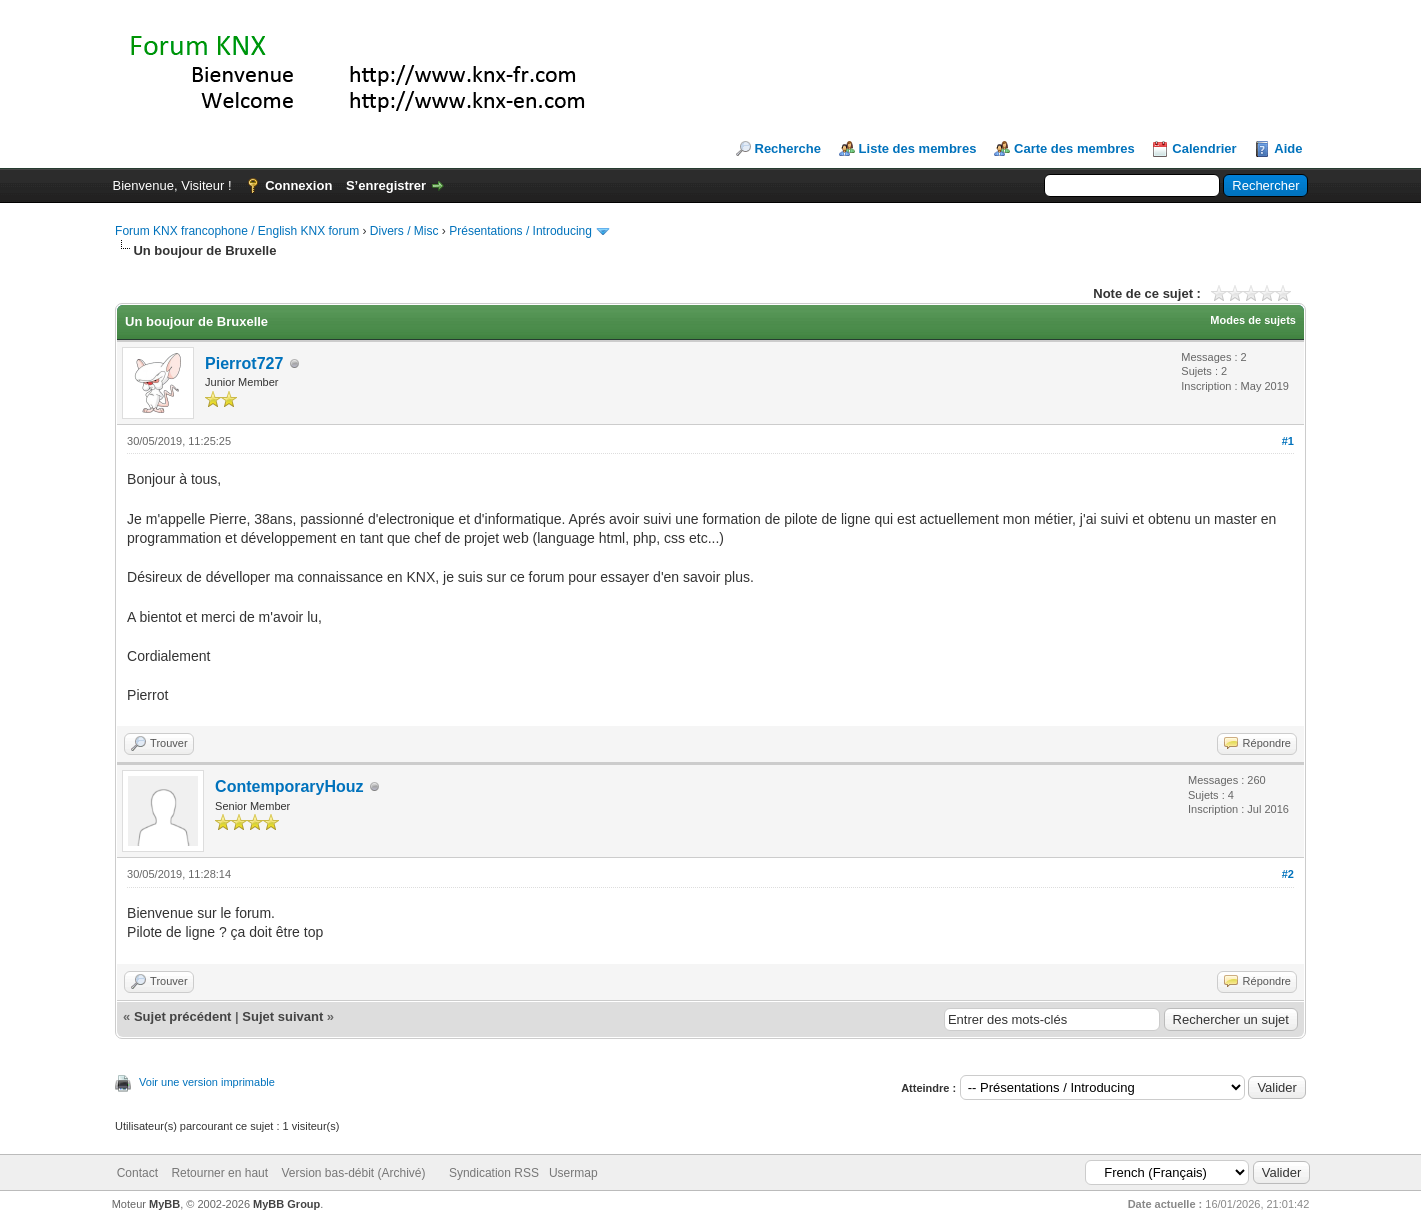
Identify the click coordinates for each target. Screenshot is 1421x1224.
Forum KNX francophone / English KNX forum (237, 231)
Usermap (573, 1173)
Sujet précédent (183, 1016)
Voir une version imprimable (207, 1082)
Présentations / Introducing (520, 231)
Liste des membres (918, 148)
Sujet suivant (282, 1016)
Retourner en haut (219, 1173)
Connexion (298, 185)
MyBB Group (286, 1204)
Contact (137, 1173)
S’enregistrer (386, 185)
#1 (1288, 441)
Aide (1288, 148)
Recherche (788, 148)
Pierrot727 (244, 363)
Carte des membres (1074, 148)
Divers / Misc (404, 231)
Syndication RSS (494, 1173)
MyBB (164, 1204)
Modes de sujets (1253, 320)
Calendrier (1204, 148)
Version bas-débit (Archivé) (353, 1173)
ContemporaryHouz (289, 786)
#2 (1288, 874)
